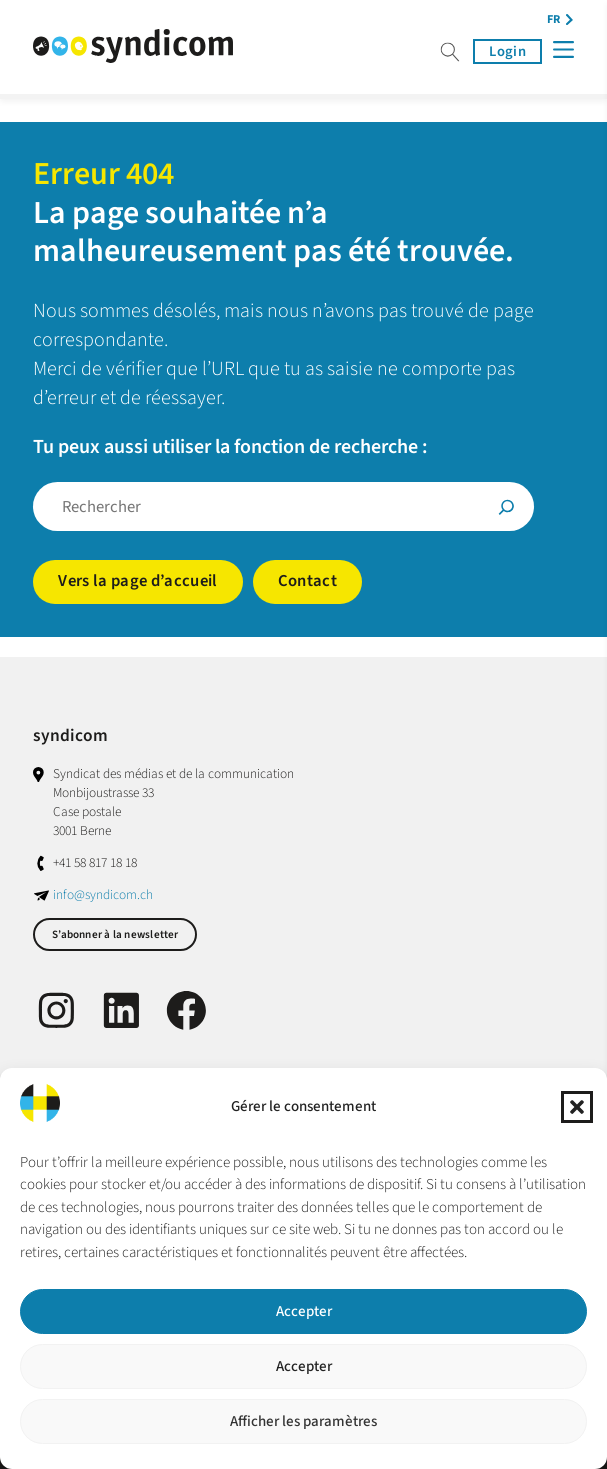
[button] (577, 1107)
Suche (450, 51)
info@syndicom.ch (103, 894)
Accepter (304, 1311)
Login (507, 51)
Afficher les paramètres (303, 1421)
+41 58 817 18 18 (95, 862)
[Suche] (506, 506)
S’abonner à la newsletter (115, 934)
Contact (307, 581)
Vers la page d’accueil (137, 581)
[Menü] (562, 49)
